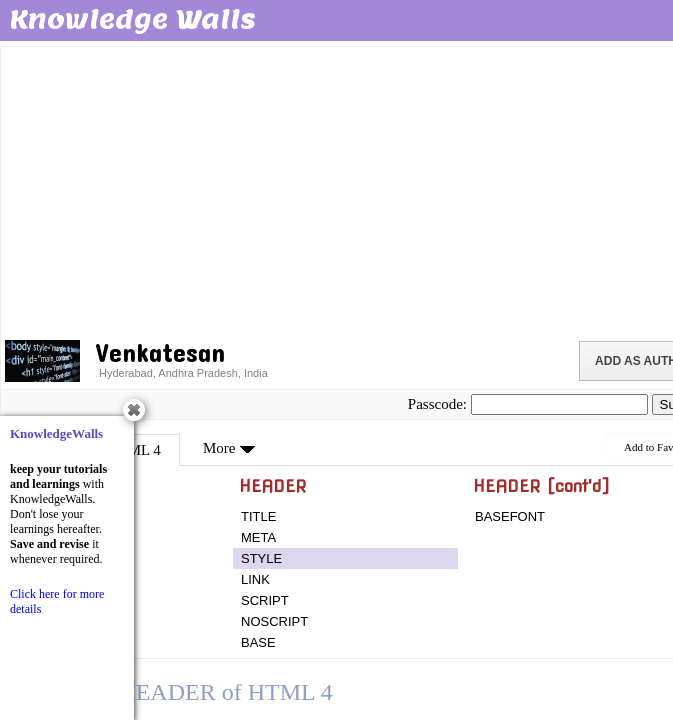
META (258, 537)
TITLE (258, 516)
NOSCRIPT (274, 621)
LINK (255, 579)
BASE (258, 642)
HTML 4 (134, 450)
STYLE (261, 558)
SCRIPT (265, 600)
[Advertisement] (338, 190)
